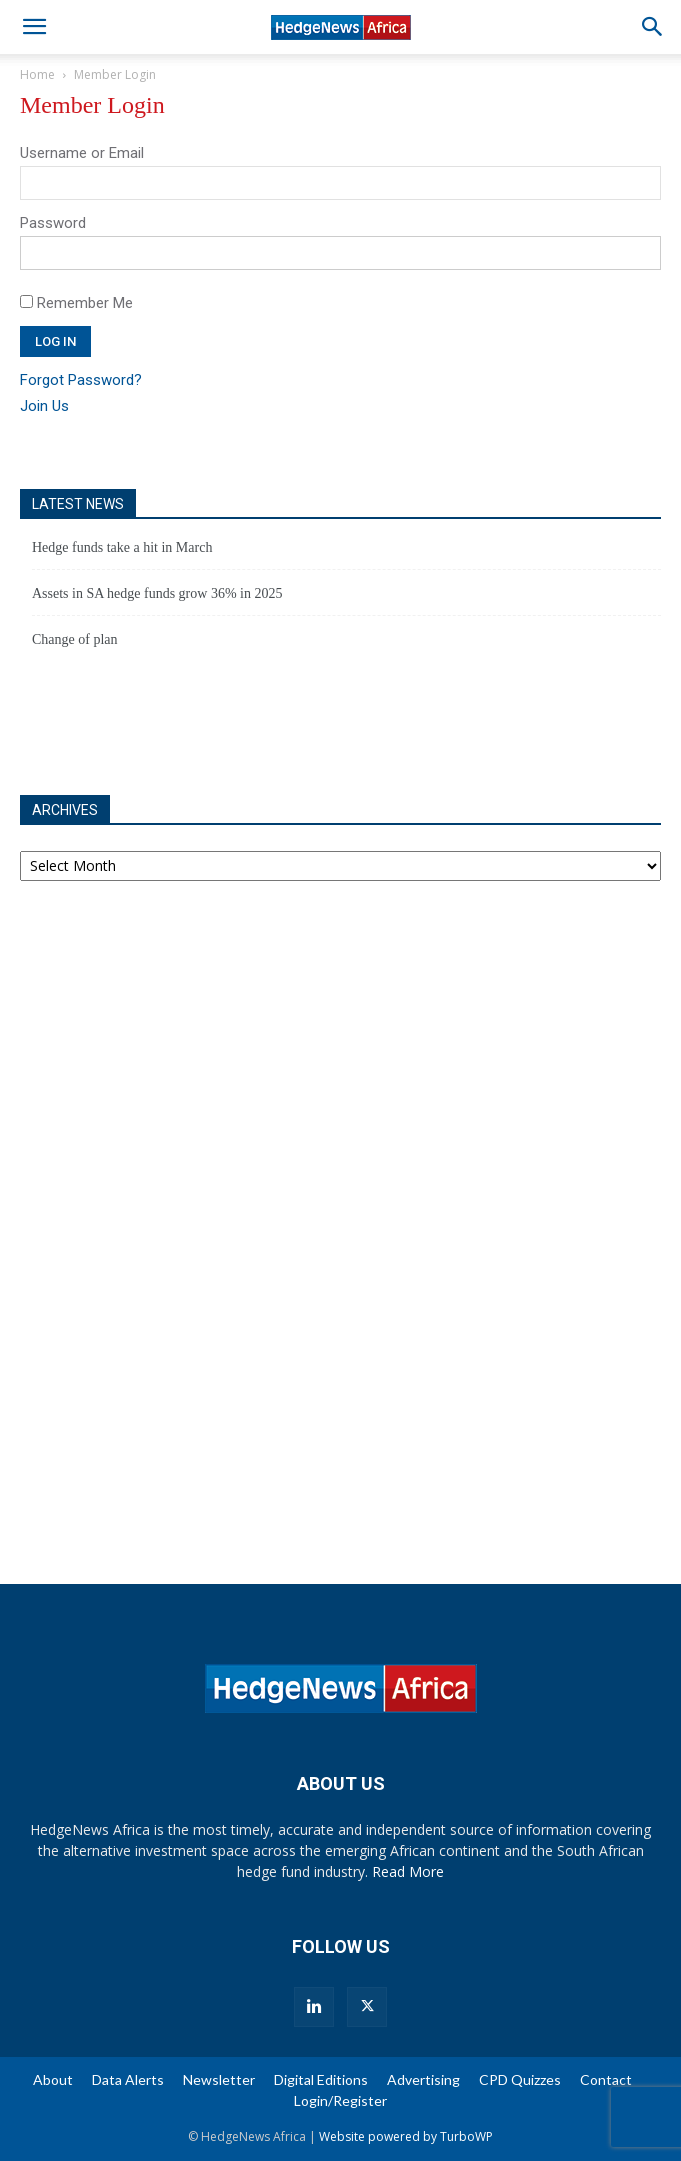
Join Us (44, 406)
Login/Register (340, 2100)
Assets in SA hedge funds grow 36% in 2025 (157, 593)
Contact (606, 2079)
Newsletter (219, 2079)
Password (53, 223)
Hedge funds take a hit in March (122, 547)
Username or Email (82, 153)
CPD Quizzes (520, 2079)
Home (37, 74)
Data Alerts (128, 2079)
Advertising (423, 2079)
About (53, 2079)
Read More (408, 1871)
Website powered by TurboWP (406, 2136)
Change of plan (75, 639)
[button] (34, 27)
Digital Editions (321, 2079)
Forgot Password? (81, 380)
